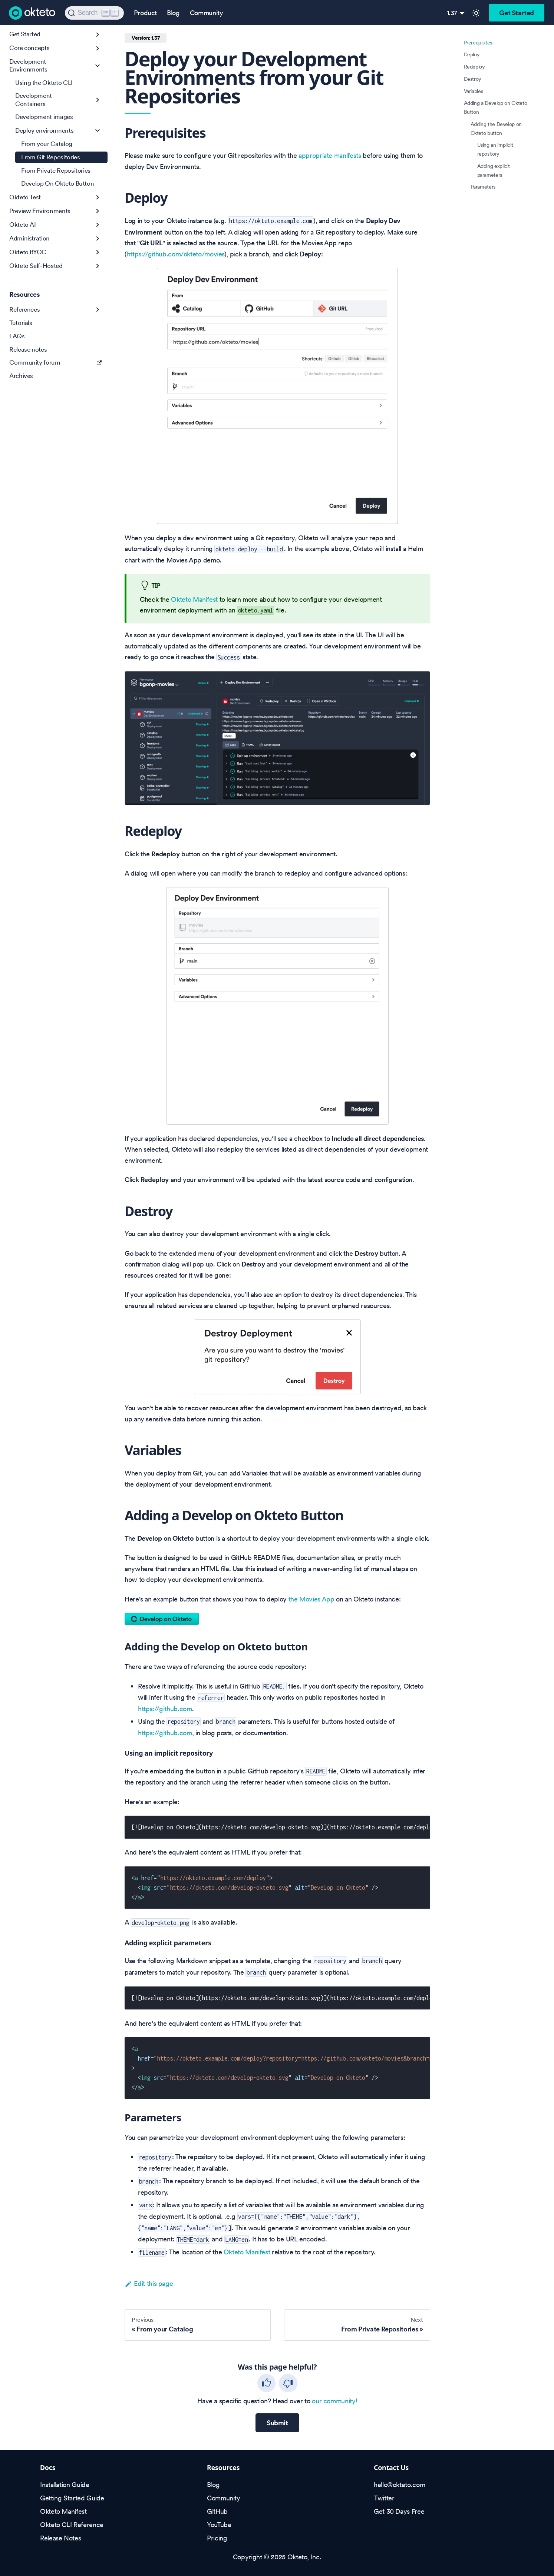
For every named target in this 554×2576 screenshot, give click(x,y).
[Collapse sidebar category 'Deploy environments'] (98, 131)
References (24, 309)
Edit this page (149, 2283)
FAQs (17, 336)
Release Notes (60, 2538)
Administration (29, 238)
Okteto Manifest (194, 599)
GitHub (217, 2511)
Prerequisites (478, 42)
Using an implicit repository (495, 149)
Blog (173, 13)
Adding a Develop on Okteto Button (495, 107)
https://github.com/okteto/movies (175, 254)
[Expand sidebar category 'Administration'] (98, 238)
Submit (277, 2423)
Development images (44, 117)
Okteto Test (25, 197)
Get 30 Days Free (399, 2511)
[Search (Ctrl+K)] (94, 13)
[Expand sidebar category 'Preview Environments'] (98, 211)
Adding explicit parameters (493, 170)
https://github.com (165, 1708)
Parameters (483, 186)
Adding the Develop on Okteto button (496, 128)
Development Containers (33, 99)
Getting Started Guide (72, 2498)
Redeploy (474, 66)
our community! (334, 2401)
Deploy (472, 54)
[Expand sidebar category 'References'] (98, 309)
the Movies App (311, 1599)
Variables (473, 91)
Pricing (217, 2538)
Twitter (384, 2498)
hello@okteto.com (399, 2484)
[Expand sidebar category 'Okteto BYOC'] (98, 252)
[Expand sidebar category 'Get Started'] (98, 35)
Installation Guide (64, 2484)
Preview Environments (39, 211)
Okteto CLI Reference (71, 2524)
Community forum (55, 362)
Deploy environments (44, 130)
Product (145, 13)
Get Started (516, 13)
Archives (21, 376)
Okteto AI (22, 224)
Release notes (28, 349)
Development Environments (28, 65)
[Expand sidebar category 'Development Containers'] (98, 100)
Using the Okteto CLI (44, 83)
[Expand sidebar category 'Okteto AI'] (98, 225)
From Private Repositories (55, 170)
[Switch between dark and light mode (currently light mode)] (476, 13)
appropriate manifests (330, 155)
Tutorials (20, 323)
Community (206, 13)
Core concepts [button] (29, 48)
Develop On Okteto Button (57, 183)
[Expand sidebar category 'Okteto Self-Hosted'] (98, 266)
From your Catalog (46, 144)
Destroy (472, 79)
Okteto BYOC (27, 252)
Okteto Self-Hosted (36, 266)
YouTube (219, 2524)
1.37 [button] (452, 13)
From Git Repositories (50, 157)
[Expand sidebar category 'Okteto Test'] (98, 197)
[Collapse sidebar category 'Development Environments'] (98, 66)
